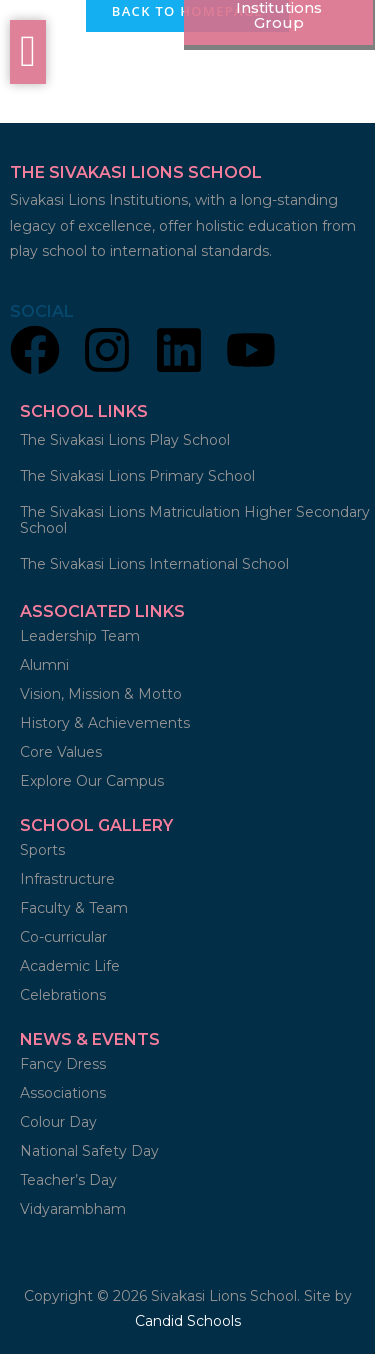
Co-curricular (63, 937)
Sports (44, 850)
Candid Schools (188, 1321)
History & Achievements (105, 723)
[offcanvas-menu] (28, 52)
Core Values (61, 752)
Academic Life (70, 966)
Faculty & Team (74, 908)
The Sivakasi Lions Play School (125, 440)
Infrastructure (67, 879)
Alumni (44, 665)
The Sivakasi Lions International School (154, 564)
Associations (63, 1093)
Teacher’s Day (68, 1180)
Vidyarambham (73, 1209)
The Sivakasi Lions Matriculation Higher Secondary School (195, 520)
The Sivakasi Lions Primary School (137, 476)
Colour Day (58, 1122)
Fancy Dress (63, 1064)
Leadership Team (80, 636)
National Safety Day (89, 1151)
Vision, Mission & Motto (101, 694)
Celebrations (63, 995)
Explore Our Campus (92, 781)
